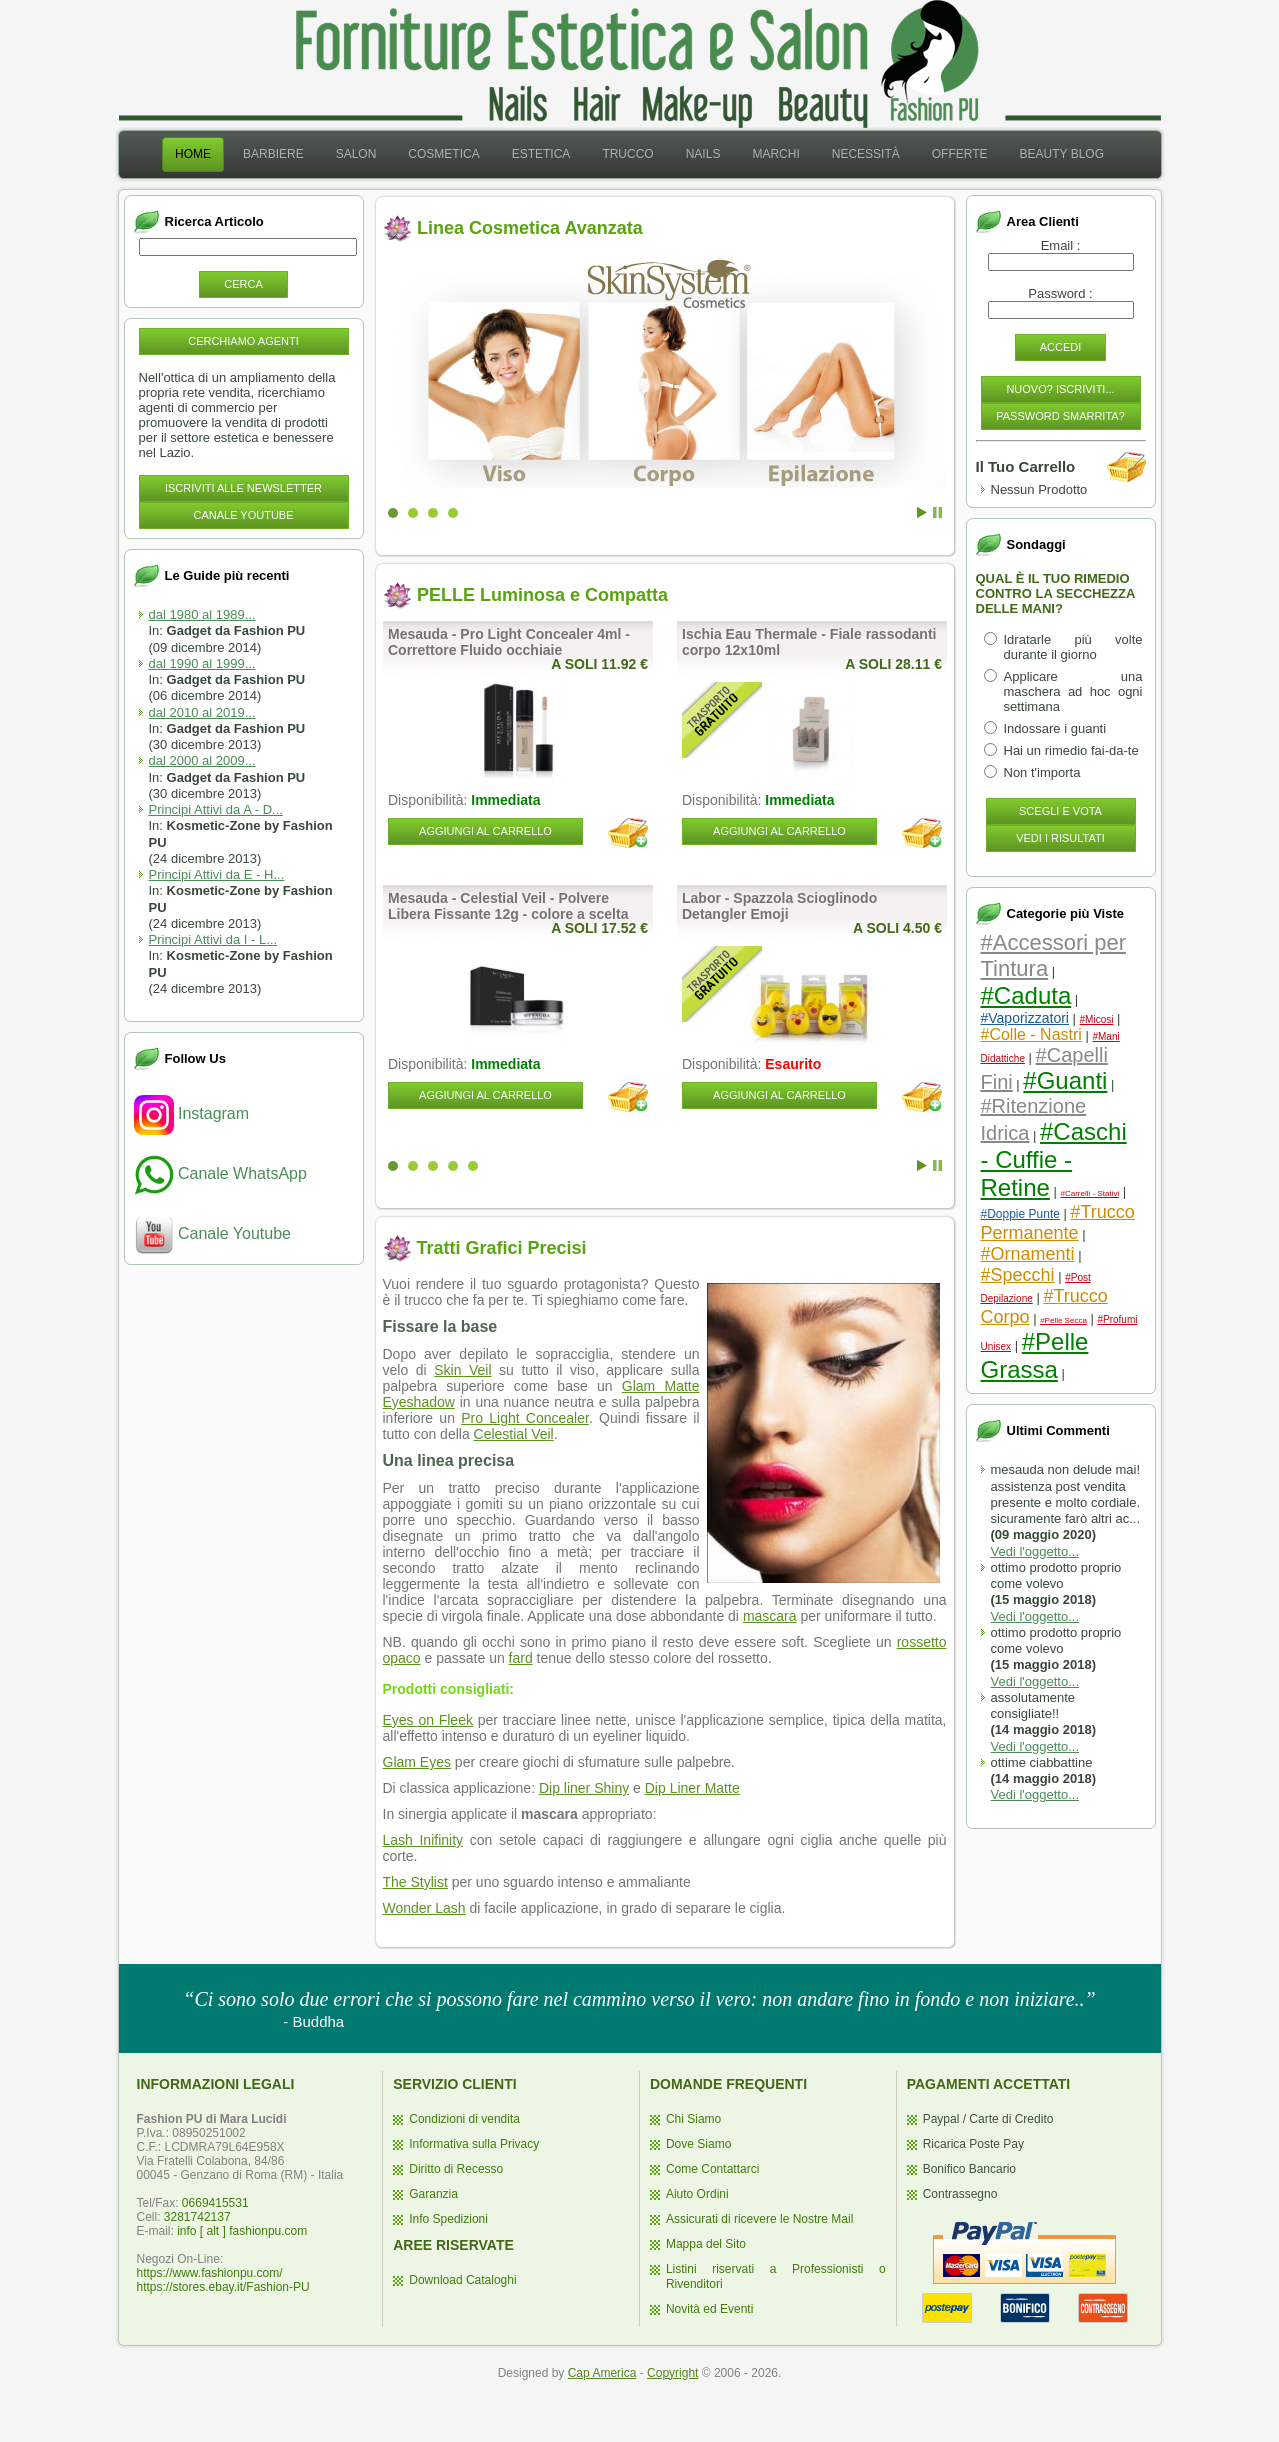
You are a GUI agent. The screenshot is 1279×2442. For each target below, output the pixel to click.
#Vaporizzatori (1025, 1018)
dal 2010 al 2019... (202, 712)
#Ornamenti (1028, 1254)
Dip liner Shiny (584, 1788)
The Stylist (415, 1882)
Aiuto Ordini (697, 2194)
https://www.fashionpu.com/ (210, 2273)
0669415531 (215, 2203)
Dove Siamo (698, 2144)
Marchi (775, 154)
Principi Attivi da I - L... (213, 939)
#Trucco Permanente (1058, 1222)
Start (922, 512)
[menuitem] (193, 154)
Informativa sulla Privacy (474, 2144)
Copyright (672, 2373)
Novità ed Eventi (709, 2309)
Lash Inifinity (423, 1840)
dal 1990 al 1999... (202, 663)
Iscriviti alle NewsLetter (243, 488)
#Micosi (1097, 1019)
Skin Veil (462, 1370)
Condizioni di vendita (464, 2119)
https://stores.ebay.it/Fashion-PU (223, 2287)
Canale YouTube (243, 515)
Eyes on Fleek (428, 1720)
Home (193, 154)
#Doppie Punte (1020, 1214)
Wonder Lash (424, 1908)
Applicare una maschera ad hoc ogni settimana (1073, 691)
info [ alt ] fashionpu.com (242, 2231)
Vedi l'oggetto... (1035, 1551)
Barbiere (273, 154)
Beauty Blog (1062, 154)
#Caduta (1026, 995)
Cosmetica (443, 154)
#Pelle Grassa (1035, 1355)
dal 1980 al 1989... (202, 614)
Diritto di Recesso (456, 2169)
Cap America (602, 2373)
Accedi (1061, 347)
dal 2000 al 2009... (202, 760)
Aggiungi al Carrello (485, 831)
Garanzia (433, 2194)
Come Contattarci (712, 2169)
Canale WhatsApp (220, 1173)
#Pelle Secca (1063, 1320)
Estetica (541, 154)
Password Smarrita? (1060, 416)
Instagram (192, 1113)
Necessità (866, 154)
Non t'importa (1042, 772)
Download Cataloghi (462, 2280)
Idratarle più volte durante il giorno (1073, 647)
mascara (770, 1616)
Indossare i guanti (1055, 728)
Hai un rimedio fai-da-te (1071, 750)
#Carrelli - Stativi (1089, 1193)
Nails (703, 154)
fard (521, 1658)
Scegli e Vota (1060, 811)
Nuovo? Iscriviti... (1060, 389)
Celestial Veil (514, 1434)
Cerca (243, 284)
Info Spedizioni (448, 2219)
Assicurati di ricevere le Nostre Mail (759, 2219)
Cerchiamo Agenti (243, 341)
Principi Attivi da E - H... (217, 874)
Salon (356, 154)
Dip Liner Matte (692, 1788)
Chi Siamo (693, 2119)
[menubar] (639, 154)
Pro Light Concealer (525, 1418)
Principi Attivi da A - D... (216, 809)
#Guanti (1065, 1080)
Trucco (627, 154)
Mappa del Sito (706, 2244)
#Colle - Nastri (1031, 1034)
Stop (937, 512)
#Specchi (1018, 1275)
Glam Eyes (417, 1762)
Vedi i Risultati (1060, 838)
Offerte (960, 154)
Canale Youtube (212, 1233)
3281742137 (197, 2217)
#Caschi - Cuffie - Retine (1054, 1159)
